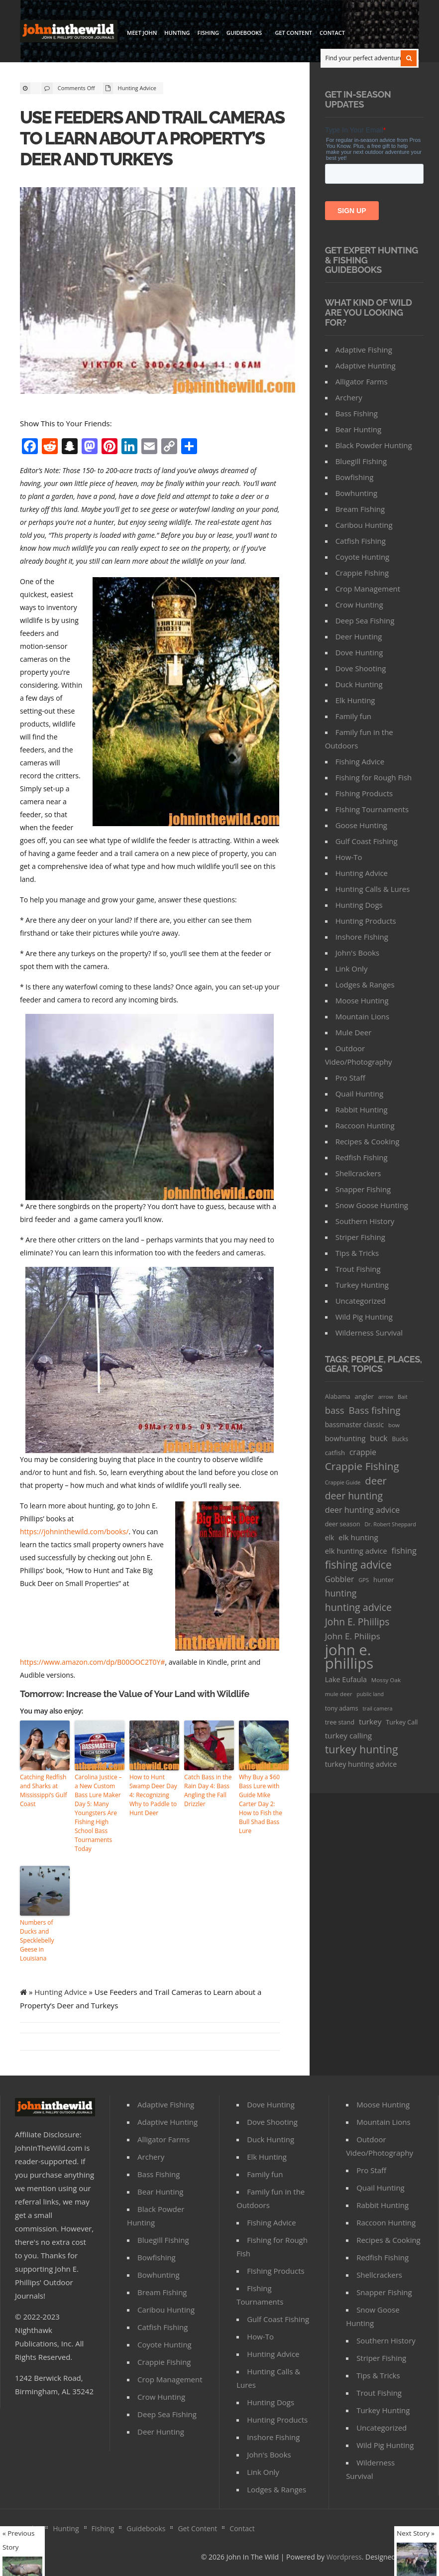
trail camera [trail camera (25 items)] (377, 1708)
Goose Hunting (361, 825)
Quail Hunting (359, 1094)
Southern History (365, 1221)
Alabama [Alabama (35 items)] (337, 1396)
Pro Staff (350, 1078)
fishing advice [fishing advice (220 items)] (358, 1564)
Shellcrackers (358, 1173)
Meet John (142, 32)
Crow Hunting (359, 605)
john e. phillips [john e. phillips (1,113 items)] (349, 1656)
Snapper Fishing (363, 1189)
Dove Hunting (359, 652)
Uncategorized (360, 1301)
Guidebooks (245, 33)
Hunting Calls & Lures (372, 889)
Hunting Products (365, 921)
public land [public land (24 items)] (370, 1694)
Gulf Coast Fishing (366, 841)
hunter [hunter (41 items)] (383, 1579)
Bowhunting (356, 493)
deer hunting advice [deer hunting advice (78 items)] (362, 1509)
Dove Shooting (360, 668)
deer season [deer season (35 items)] (342, 1524)
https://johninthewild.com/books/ (74, 1531)
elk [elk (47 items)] (329, 1537)
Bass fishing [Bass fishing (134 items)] (374, 1410)
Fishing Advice (359, 761)
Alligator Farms (361, 381)
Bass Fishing (356, 413)
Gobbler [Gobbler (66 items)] (339, 1579)
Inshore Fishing (361, 937)
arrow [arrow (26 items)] (385, 1396)
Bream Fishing (360, 509)
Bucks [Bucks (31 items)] (400, 1439)
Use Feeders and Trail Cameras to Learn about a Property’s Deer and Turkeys (152, 138)
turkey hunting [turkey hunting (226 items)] (361, 1749)
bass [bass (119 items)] (334, 1410)
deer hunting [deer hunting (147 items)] (354, 1495)
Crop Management (367, 589)
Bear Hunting (358, 429)
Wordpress (344, 2557)
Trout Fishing (358, 1269)
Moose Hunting (362, 1000)
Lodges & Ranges (365, 984)
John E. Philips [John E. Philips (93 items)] (352, 1636)
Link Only (351, 969)
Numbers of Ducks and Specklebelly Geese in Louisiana (37, 1940)
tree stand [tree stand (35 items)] (339, 1722)
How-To (348, 857)
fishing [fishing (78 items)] (404, 1550)
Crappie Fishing (362, 573)
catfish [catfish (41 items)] (335, 1452)
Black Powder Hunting (373, 445)
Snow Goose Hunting (371, 1205)
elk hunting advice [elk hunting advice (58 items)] (356, 1551)
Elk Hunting (355, 700)
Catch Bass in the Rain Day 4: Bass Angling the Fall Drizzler (208, 1790)
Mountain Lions (362, 1016)
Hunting (177, 32)
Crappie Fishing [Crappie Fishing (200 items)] (362, 1466)
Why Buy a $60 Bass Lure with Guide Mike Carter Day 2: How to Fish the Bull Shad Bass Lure (260, 1804)
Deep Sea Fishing (365, 620)
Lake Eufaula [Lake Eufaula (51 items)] (346, 1679)
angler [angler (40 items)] (364, 1396)
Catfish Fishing (360, 541)
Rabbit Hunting (361, 1109)
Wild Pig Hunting (364, 1317)
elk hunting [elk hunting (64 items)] (358, 1537)
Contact (332, 32)
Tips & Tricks (357, 1253)
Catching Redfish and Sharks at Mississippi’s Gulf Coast (43, 1790)
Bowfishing (354, 477)
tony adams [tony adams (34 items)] (341, 1708)
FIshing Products (364, 793)
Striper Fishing (360, 1237)
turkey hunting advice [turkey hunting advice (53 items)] (361, 1764)
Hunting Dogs (359, 905)
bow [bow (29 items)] (394, 1425)
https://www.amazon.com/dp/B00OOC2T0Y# (92, 1662)
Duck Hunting (359, 684)
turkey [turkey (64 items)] (370, 1721)
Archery (348, 397)
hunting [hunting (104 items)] (341, 1593)
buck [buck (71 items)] (378, 1438)
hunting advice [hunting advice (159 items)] (358, 1607)
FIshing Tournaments (372, 809)
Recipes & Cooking (367, 1141)
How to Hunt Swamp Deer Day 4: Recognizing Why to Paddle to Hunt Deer (153, 1795)
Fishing (208, 32)
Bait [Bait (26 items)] (403, 1396)
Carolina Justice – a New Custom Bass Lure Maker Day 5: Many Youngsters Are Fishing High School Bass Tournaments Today (98, 1813)
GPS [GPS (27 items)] (363, 1580)
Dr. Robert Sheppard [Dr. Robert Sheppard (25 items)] (390, 1524)
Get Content (293, 32)
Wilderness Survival (369, 1333)
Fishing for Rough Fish (373, 777)
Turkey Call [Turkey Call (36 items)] (402, 1722)
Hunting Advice (137, 88)
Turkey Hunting (362, 1285)
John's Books (357, 953)
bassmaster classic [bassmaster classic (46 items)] (354, 1424)
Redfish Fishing (361, 1157)
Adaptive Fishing (363, 350)
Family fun (353, 716)
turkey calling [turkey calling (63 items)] (348, 1735)
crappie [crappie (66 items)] (362, 1452)
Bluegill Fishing (361, 461)
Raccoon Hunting (365, 1125)
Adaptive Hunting (365, 365)
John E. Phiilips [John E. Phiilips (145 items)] (357, 1621)
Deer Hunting (358, 636)
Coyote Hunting (362, 557)
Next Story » (416, 2533)
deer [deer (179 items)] (376, 1480)
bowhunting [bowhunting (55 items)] (345, 1438)
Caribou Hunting (364, 525)
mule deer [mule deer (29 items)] (338, 1694)
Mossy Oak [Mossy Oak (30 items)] (386, 1680)
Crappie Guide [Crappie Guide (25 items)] (343, 1482)
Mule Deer (353, 1032)
